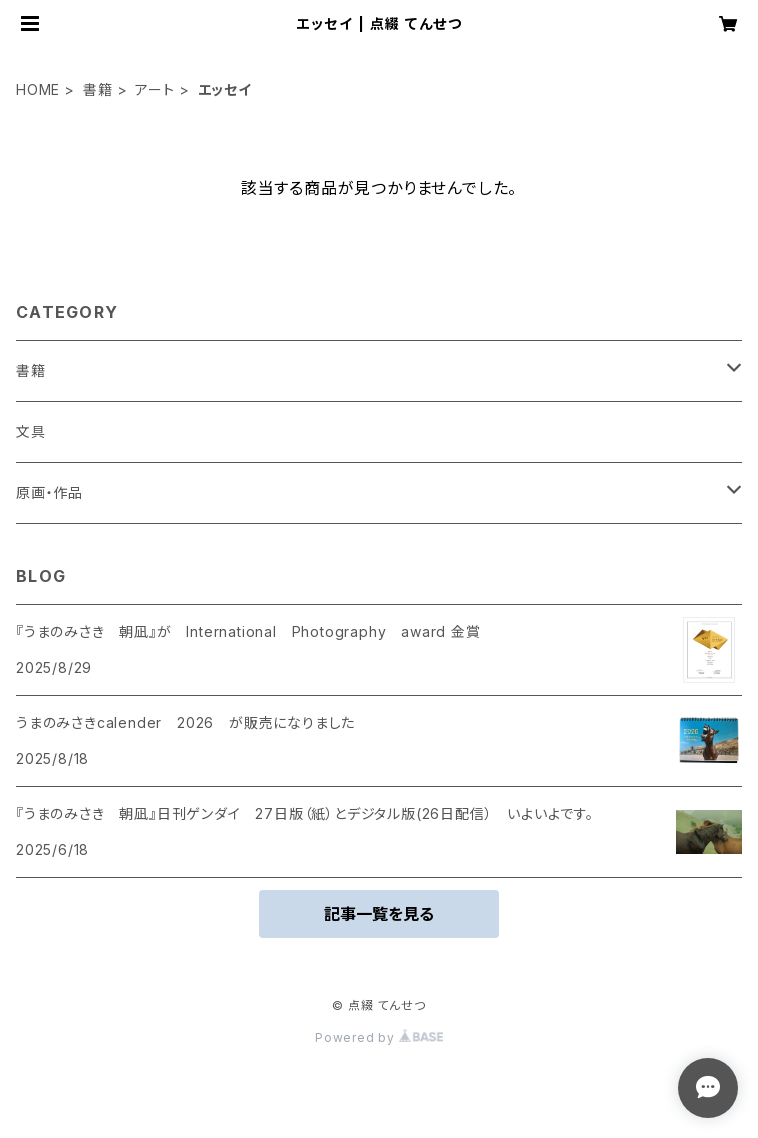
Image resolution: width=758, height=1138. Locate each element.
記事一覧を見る (379, 914)
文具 (31, 431)
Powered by (379, 1037)
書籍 (98, 89)
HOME (38, 89)
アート (154, 89)
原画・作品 (49, 492)
